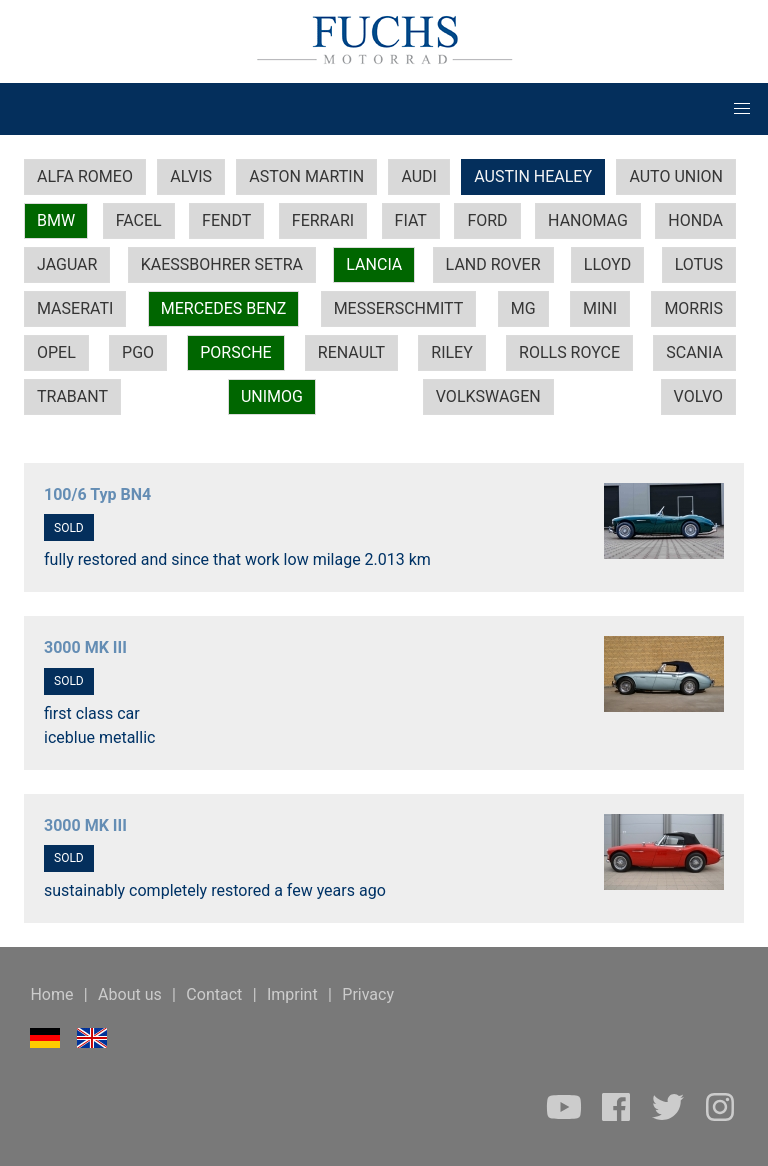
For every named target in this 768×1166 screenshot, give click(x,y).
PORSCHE (235, 352)
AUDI (419, 176)
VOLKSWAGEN (488, 396)
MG (523, 308)
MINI (600, 308)
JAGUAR (67, 264)
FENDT (226, 220)
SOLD (69, 528)
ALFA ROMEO (85, 176)
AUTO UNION (676, 176)
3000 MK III (85, 647)
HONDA (695, 220)
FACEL (139, 220)
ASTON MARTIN (306, 176)
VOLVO (698, 396)
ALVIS (191, 176)
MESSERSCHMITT (399, 308)
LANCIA (374, 264)
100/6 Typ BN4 (97, 494)
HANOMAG (588, 220)
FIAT (411, 220)
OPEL (56, 352)
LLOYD (608, 264)
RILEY (452, 352)
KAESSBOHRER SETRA (222, 264)
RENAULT (351, 352)
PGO (138, 352)
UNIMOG (272, 396)
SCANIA (694, 352)
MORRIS (693, 308)
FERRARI (323, 220)
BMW (56, 220)
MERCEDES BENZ (224, 308)
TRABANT (72, 396)
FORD (487, 220)
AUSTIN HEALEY (533, 176)
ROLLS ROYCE (569, 352)
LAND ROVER (493, 264)
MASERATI (75, 308)
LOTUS (699, 264)
